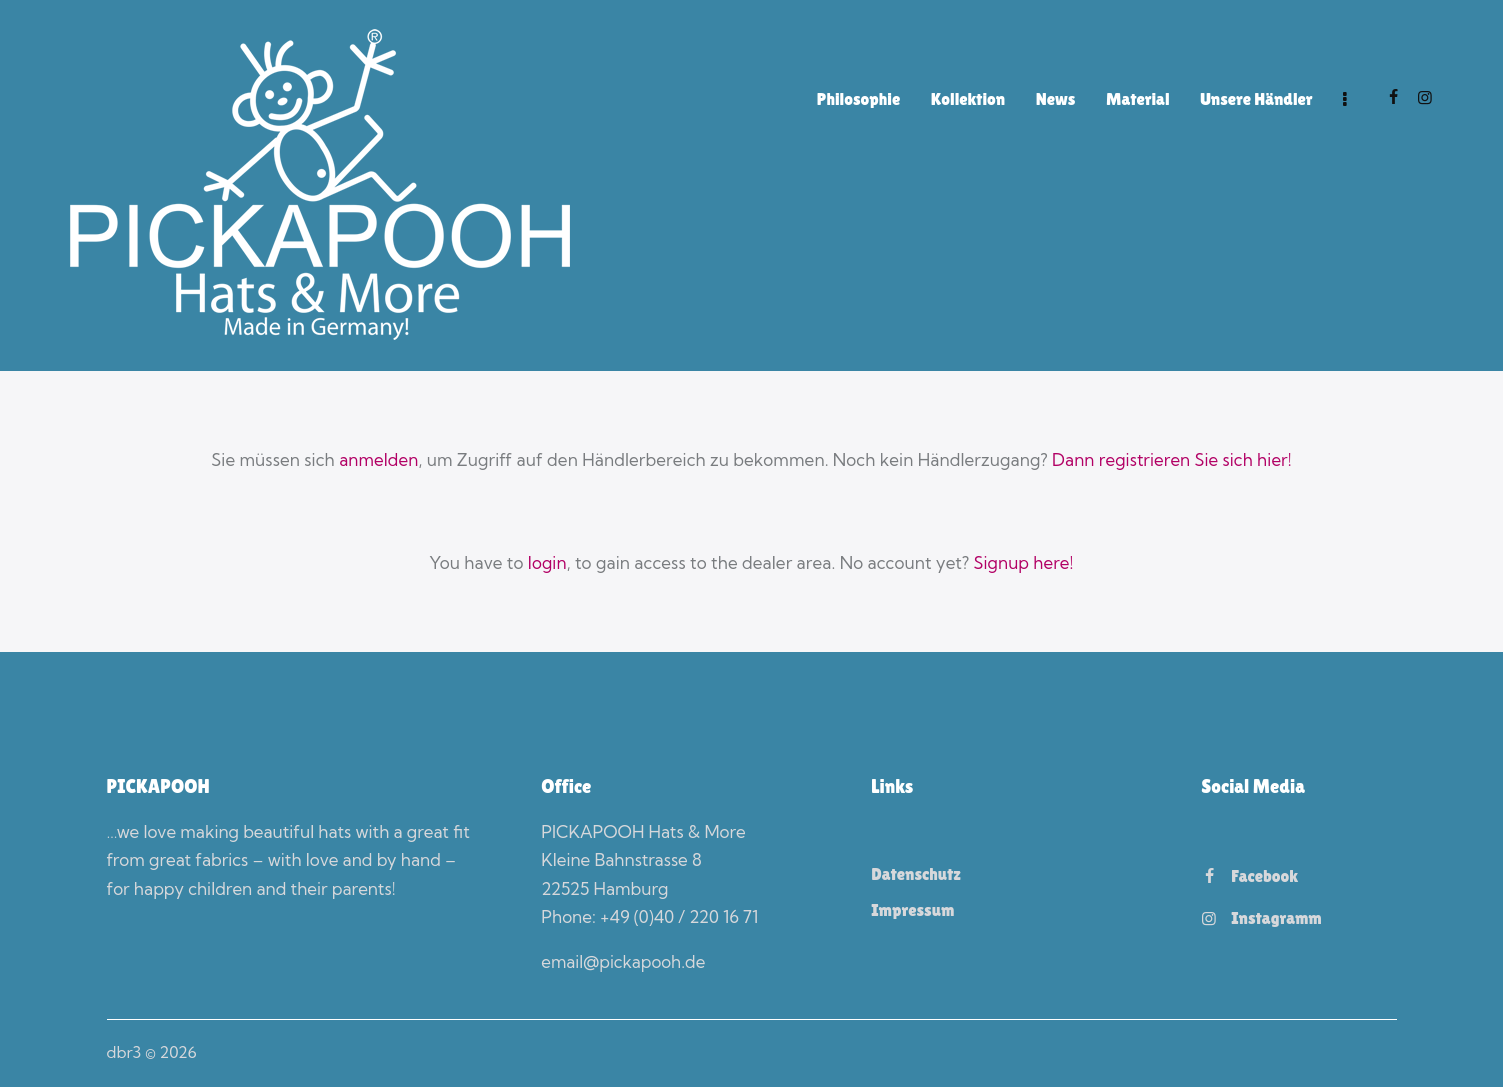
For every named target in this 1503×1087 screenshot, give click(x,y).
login (546, 562)
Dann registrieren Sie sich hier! (1172, 459)
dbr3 (124, 1052)
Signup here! (1023, 562)
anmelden (378, 459)
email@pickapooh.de (623, 961)
